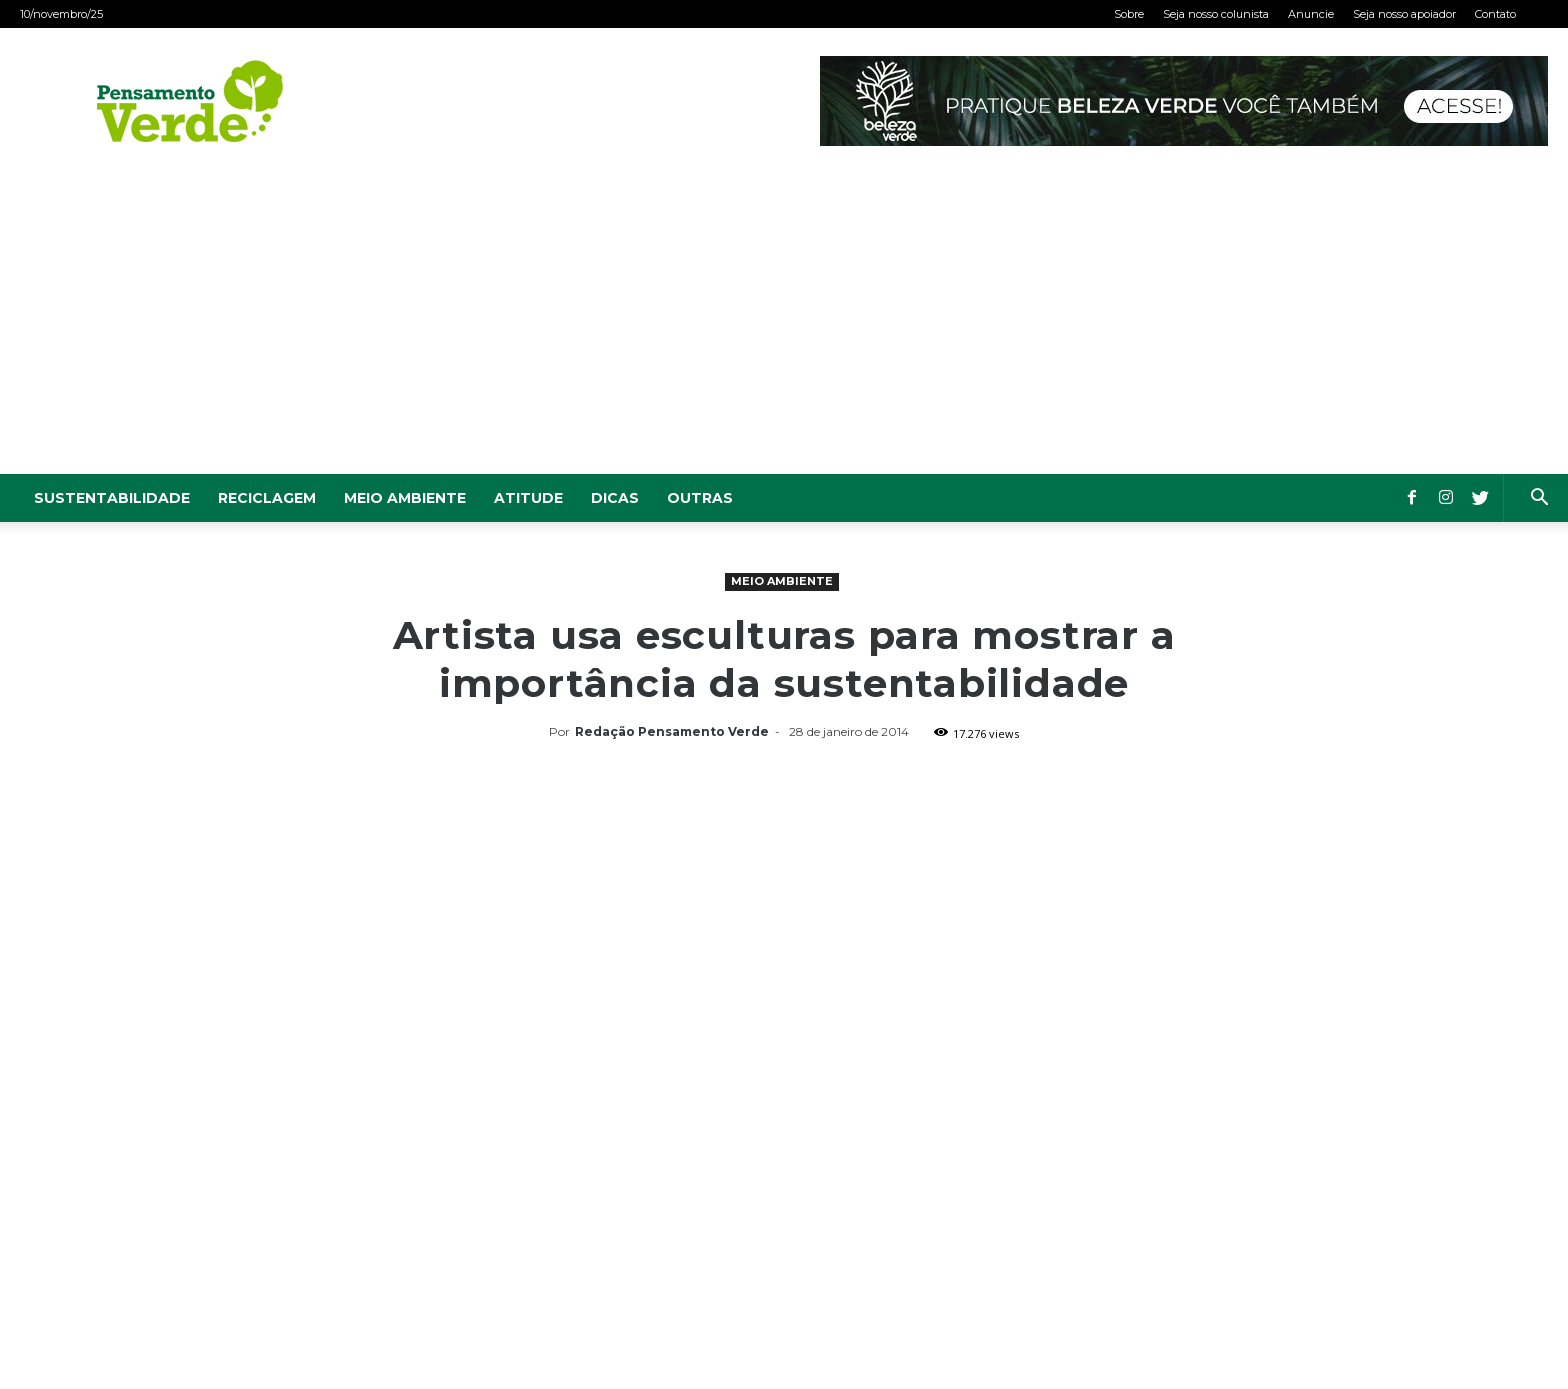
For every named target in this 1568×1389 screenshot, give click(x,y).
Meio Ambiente (405, 498)
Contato (1495, 14)
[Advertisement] (784, 324)
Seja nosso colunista (1216, 14)
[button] (1539, 499)
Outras (700, 498)
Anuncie (1311, 14)
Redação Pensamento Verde (672, 731)
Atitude (528, 498)
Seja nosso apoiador (1404, 14)
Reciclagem (267, 498)
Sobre (1129, 14)
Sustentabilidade (112, 498)
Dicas (615, 498)
